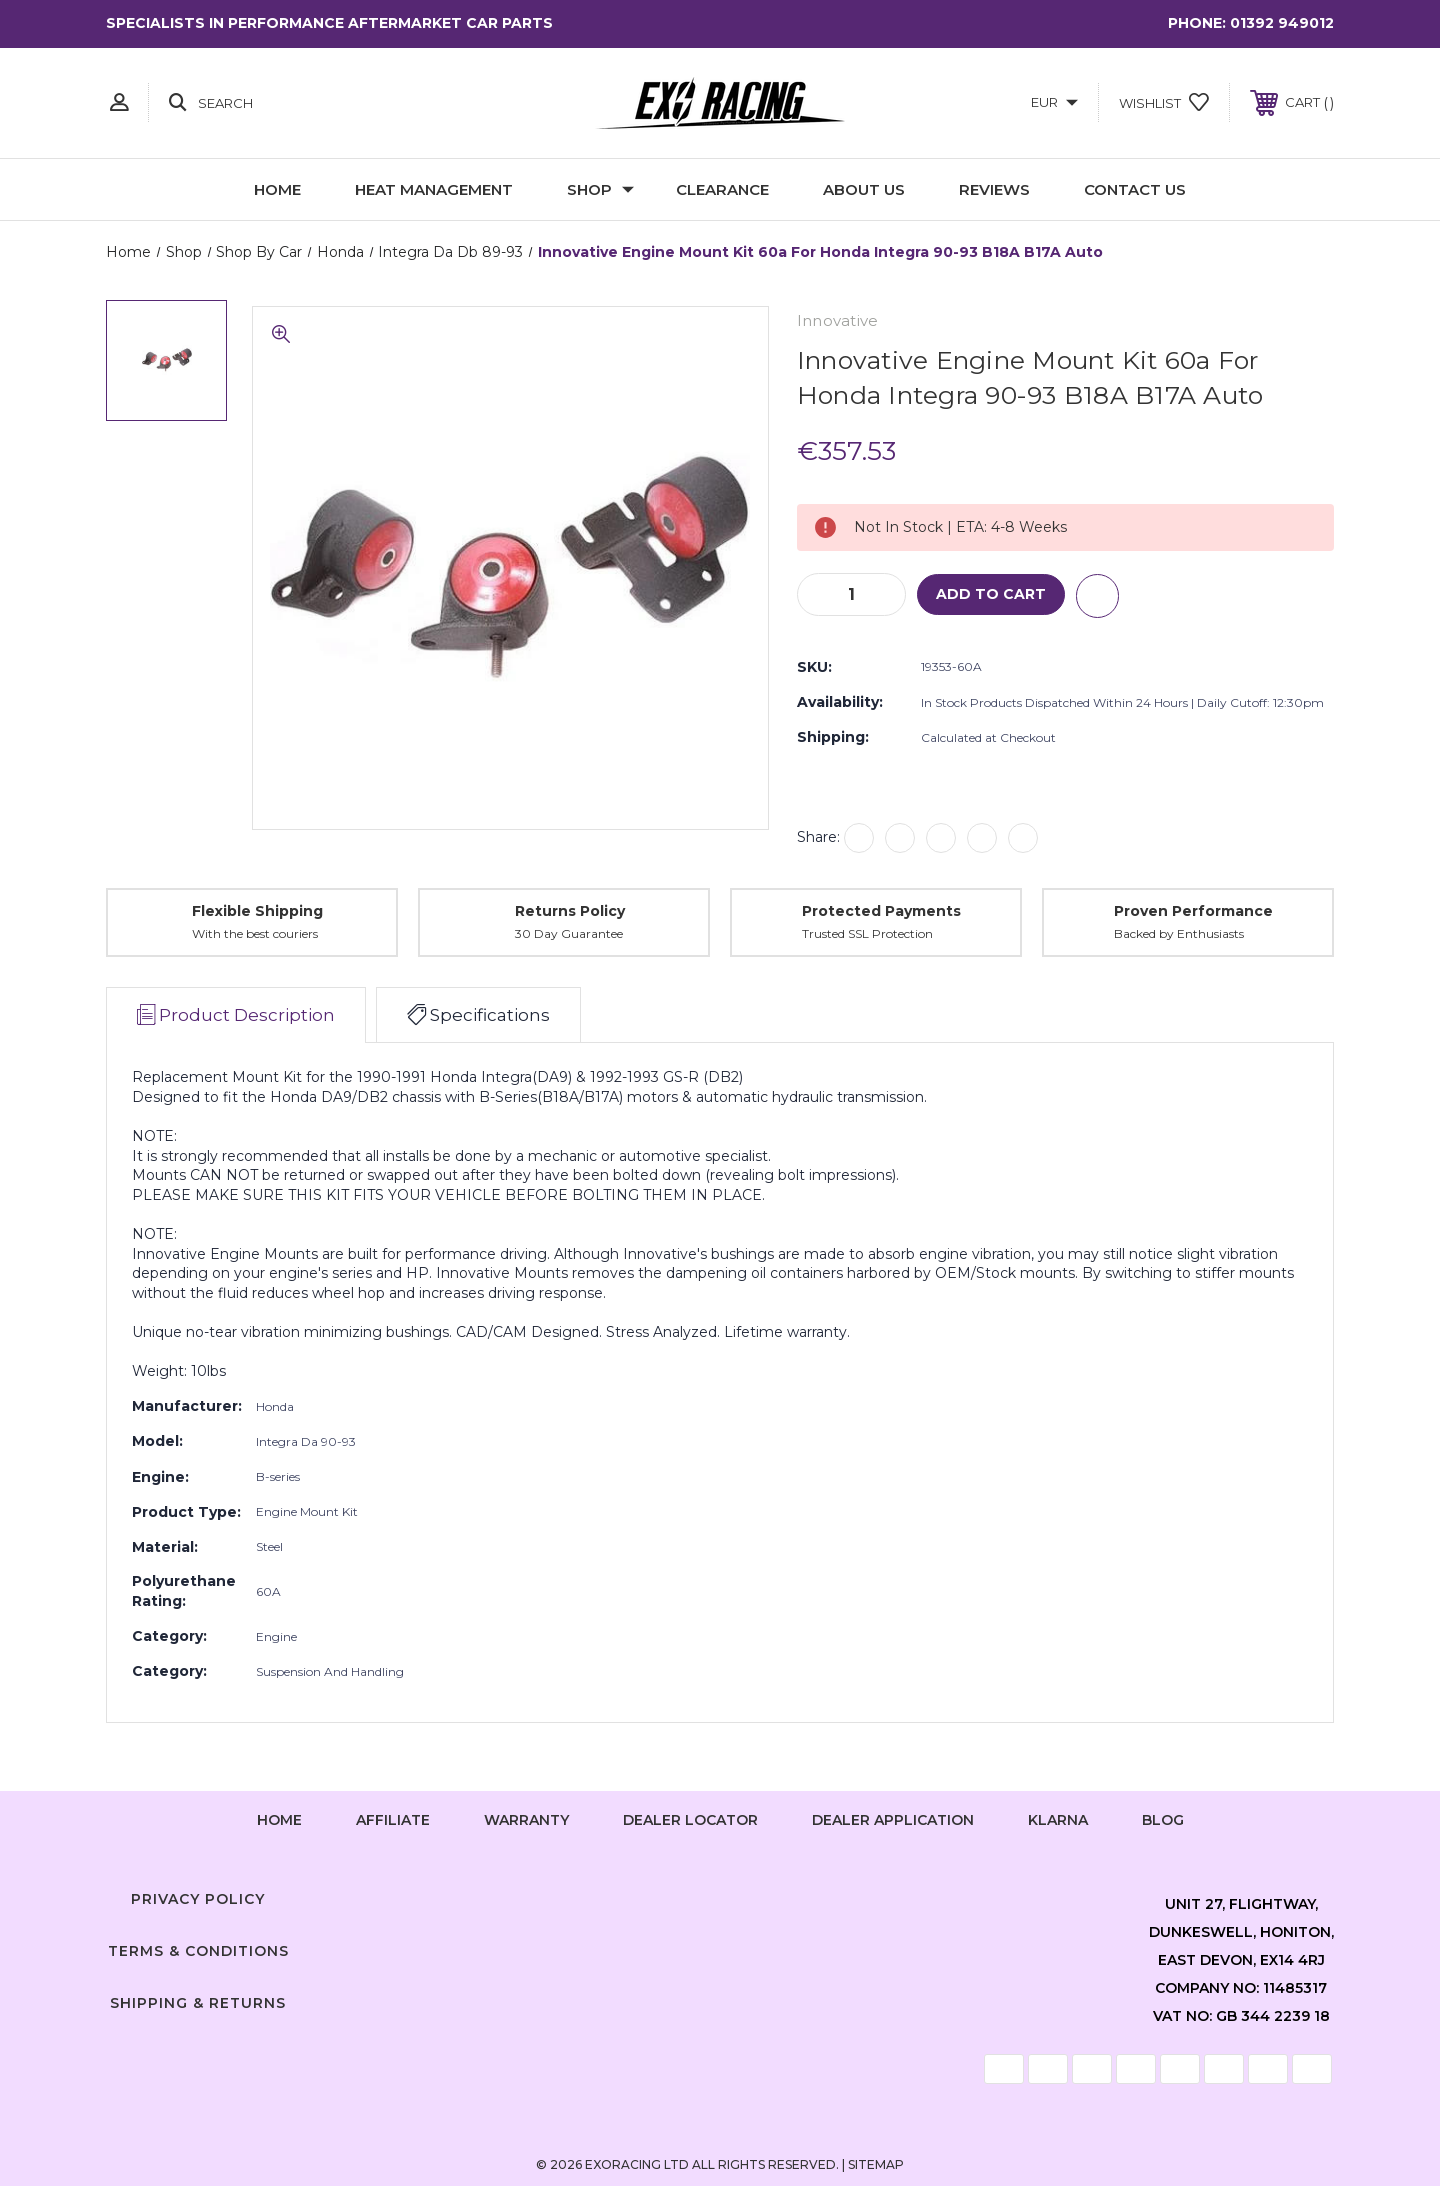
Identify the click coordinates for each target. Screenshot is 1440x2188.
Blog (1163, 1821)
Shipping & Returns (198, 2004)
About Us (864, 189)
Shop (600, 189)
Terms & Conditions (198, 1952)
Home (277, 189)
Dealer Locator (690, 1821)
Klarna (1058, 1821)
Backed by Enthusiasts (1179, 935)
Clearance (722, 189)
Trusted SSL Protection (867, 935)
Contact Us (1135, 189)
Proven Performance (1193, 912)
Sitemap (876, 2166)
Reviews (994, 189)
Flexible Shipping (257, 912)
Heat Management (434, 189)
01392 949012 (1282, 23)
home (279, 1821)
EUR (1054, 102)
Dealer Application (893, 1821)
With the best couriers (255, 935)
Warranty (526, 1821)
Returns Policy (570, 912)
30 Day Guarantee (569, 935)
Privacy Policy (198, 1901)
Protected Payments (881, 912)
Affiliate (393, 1821)
